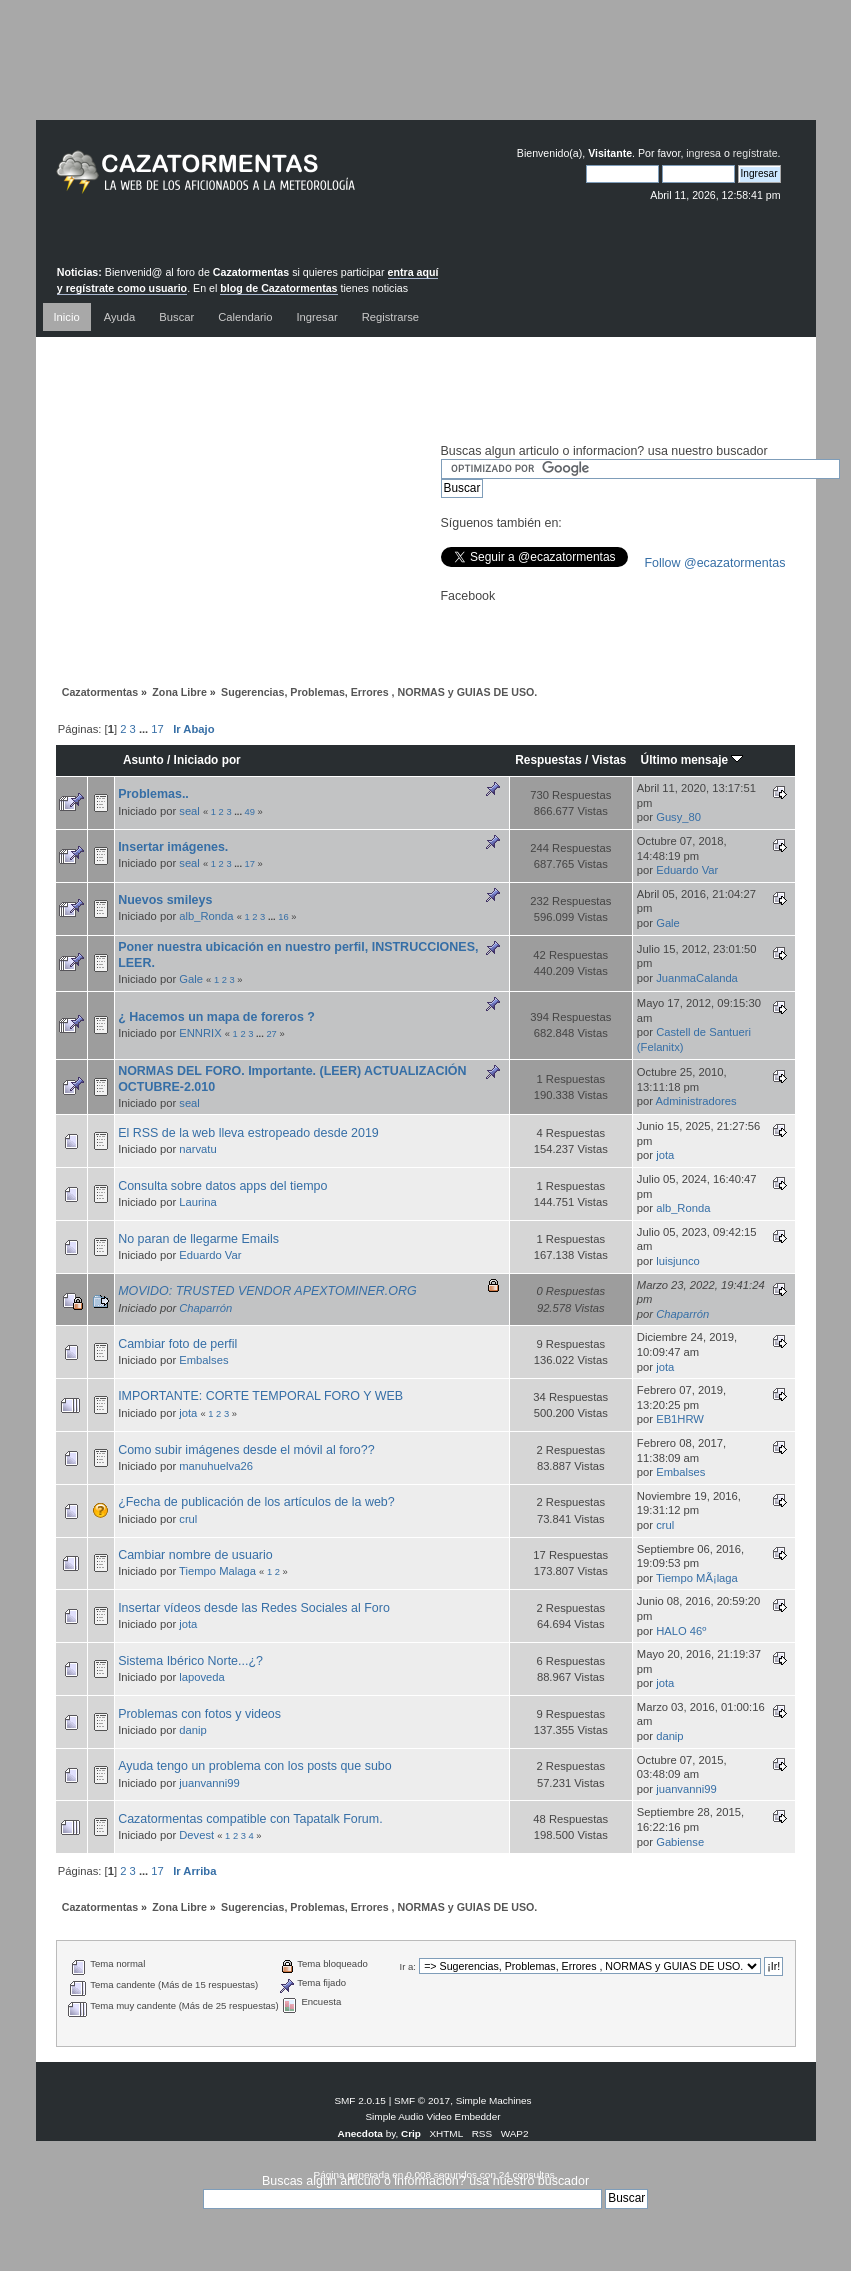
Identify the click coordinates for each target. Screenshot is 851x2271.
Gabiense (680, 1842)
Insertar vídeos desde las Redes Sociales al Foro (254, 1608)
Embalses (203, 1360)
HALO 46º (681, 1631)
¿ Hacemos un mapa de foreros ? (216, 1017)
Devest (196, 1835)
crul (188, 1519)
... (145, 729)
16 (283, 917)
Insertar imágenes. (173, 847)
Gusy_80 (678, 817)
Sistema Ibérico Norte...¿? (190, 1661)
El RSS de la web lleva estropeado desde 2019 (248, 1133)
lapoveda (202, 1677)
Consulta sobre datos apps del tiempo (222, 1186)
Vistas (609, 760)
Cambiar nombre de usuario (195, 1555)
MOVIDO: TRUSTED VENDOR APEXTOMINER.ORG (267, 1291)
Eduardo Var (687, 870)
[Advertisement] (426, 75)
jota (665, 1155)
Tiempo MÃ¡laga (697, 1578)
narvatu (197, 1149)
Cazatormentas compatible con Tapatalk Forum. (250, 1819)
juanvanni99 (209, 1783)
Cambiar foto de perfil (177, 1344)
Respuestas (548, 760)
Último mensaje (692, 760)
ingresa (703, 153)
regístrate (755, 153)
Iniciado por (207, 760)
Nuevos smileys (165, 900)
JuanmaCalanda (697, 978)
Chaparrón (205, 1308)
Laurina (197, 1202)
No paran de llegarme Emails (198, 1239)
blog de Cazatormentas (278, 288)
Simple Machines (494, 2100)
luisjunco (678, 1261)
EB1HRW (680, 1419)
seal (189, 811)
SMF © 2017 (422, 2100)
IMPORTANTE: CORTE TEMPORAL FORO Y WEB (260, 1396)
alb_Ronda (206, 916)
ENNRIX (200, 1033)
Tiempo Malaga (217, 1571)
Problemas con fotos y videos (199, 1714)
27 (271, 1034)
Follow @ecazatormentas (715, 563)
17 (157, 729)
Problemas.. (153, 794)
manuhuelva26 (216, 1466)
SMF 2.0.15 (360, 2100)
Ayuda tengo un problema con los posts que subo (255, 1766)
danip (192, 1730)
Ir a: (408, 1966)
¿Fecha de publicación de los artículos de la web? (256, 1502)
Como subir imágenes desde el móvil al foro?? (246, 1450)
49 (250, 812)
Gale (668, 923)
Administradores (696, 1101)
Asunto (143, 760)
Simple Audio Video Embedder (432, 2116)
